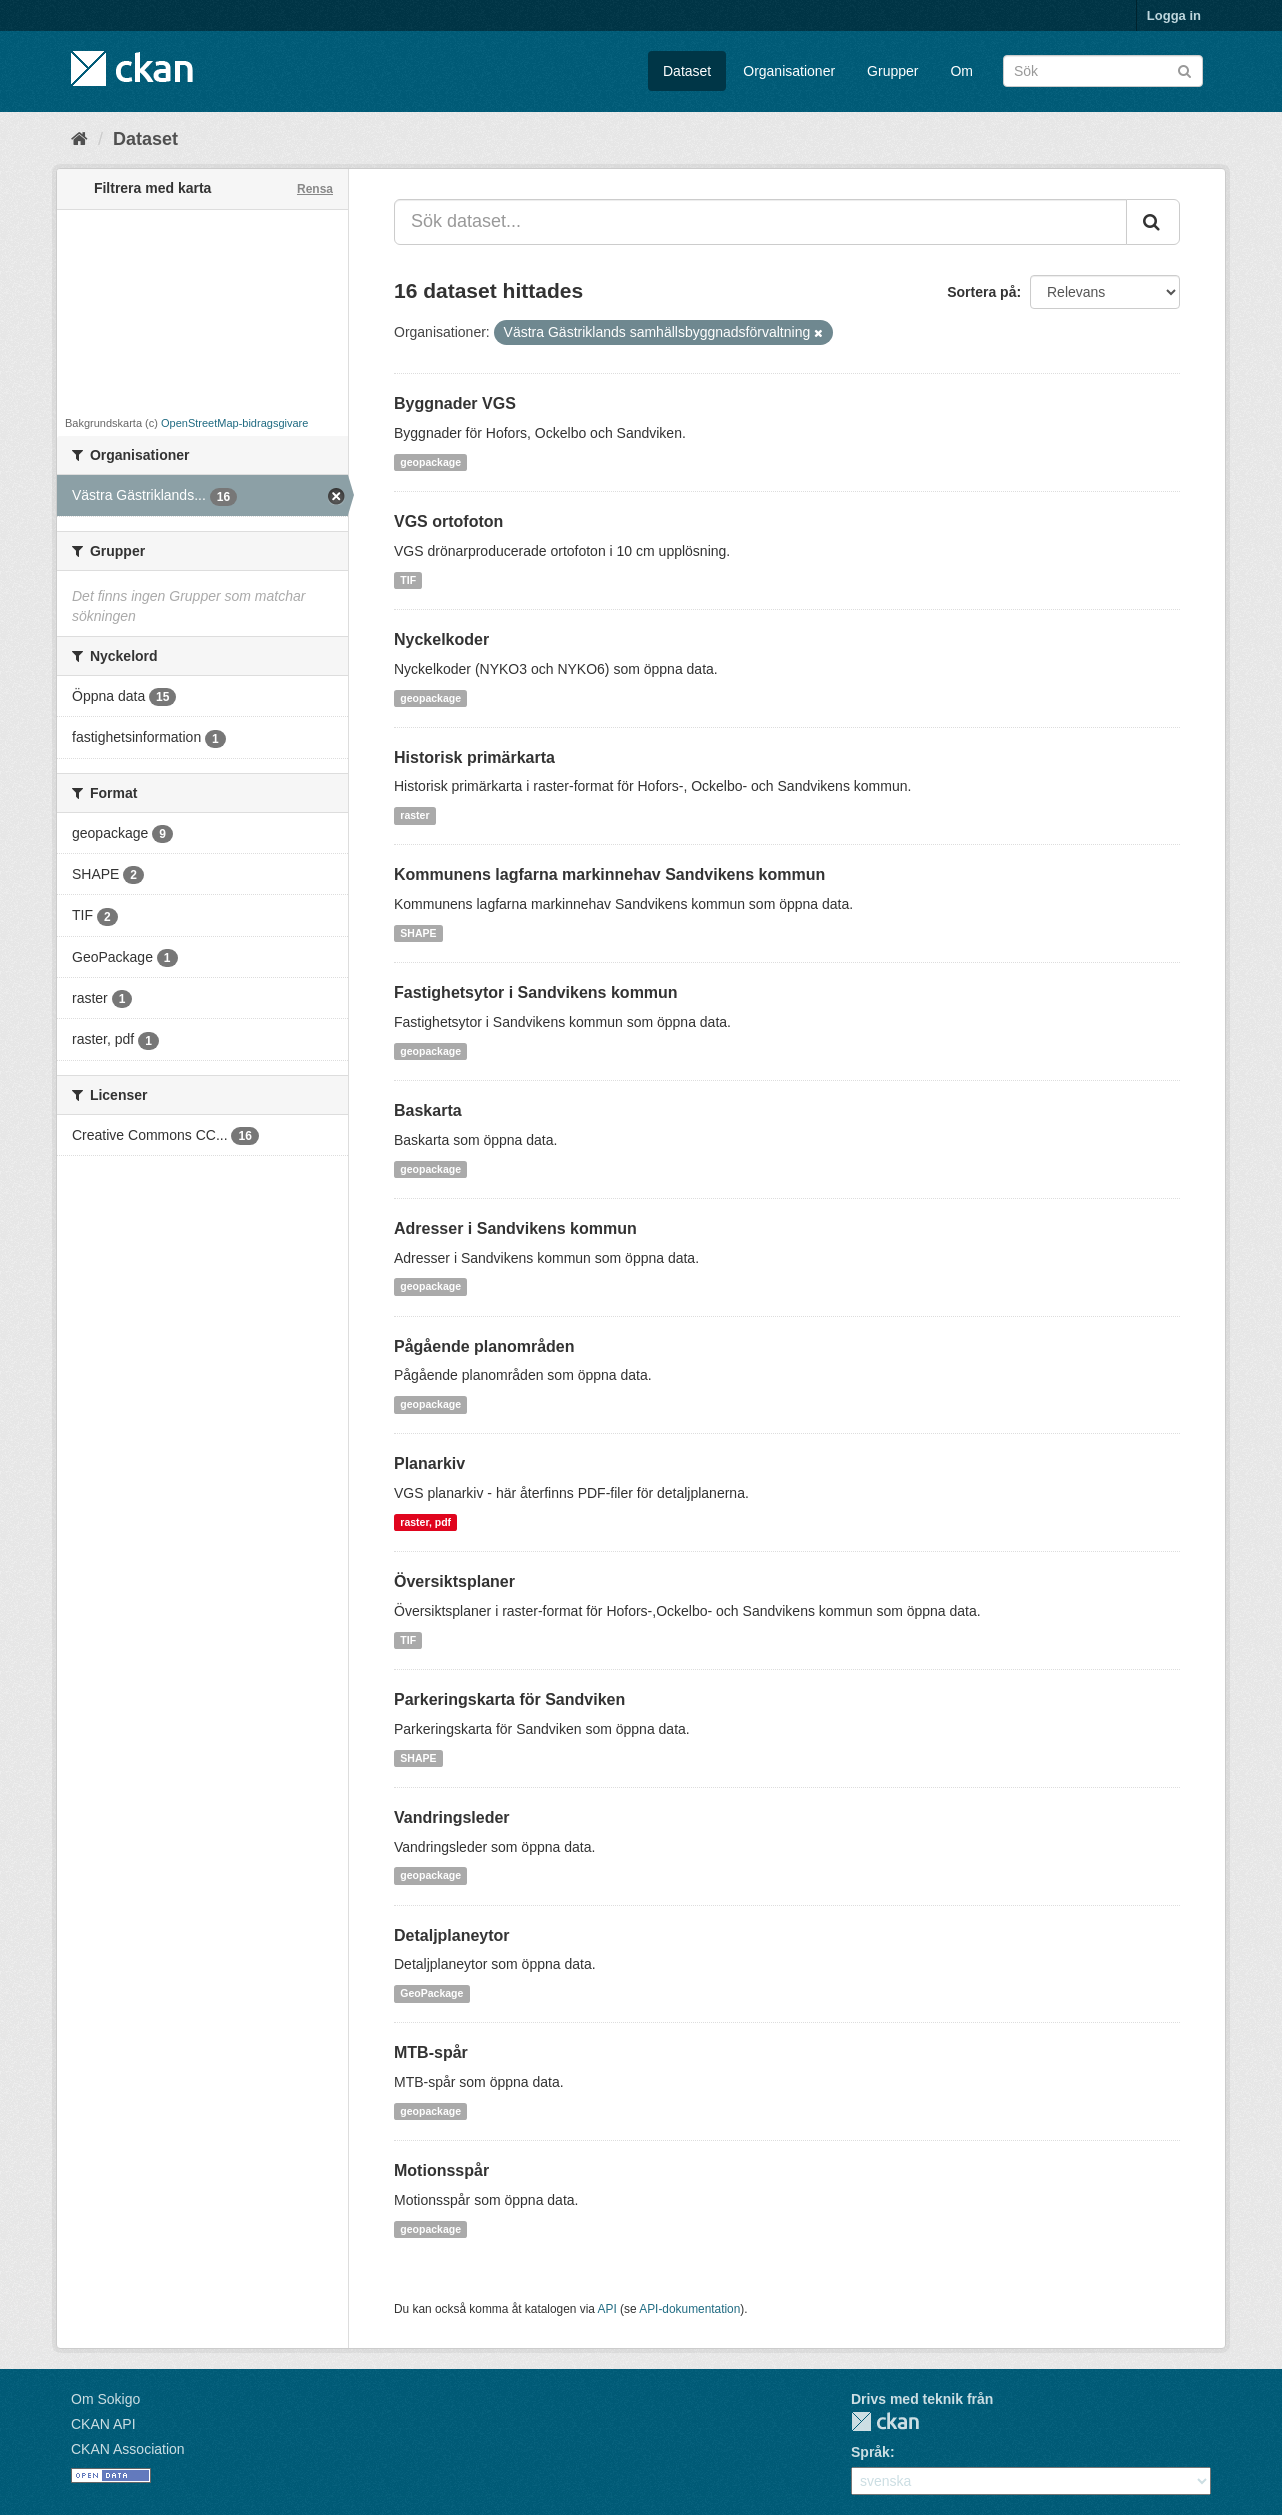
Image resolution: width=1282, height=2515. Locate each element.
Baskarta (428, 1110)
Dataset (687, 71)
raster (414, 815)
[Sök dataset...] (760, 222)
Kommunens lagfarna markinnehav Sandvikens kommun (609, 874)
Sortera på (981, 292)
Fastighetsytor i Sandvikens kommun (536, 992)
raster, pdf (425, 1522)
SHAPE (418, 933)
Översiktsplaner (454, 1581)
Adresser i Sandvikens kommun (515, 1228)
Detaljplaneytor (452, 1935)
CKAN (885, 2421)
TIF (408, 580)
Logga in (1174, 15)
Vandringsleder (452, 1817)
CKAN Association (128, 2449)
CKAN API (103, 2424)
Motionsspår (441, 2170)
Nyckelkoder (441, 639)
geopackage (430, 462)
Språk (870, 2452)
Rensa (315, 189)
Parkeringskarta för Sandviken (509, 1699)
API (607, 2309)
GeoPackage (431, 1993)
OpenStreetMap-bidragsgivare (234, 423)
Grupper (892, 71)
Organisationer (789, 71)
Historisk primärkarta (474, 757)
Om (961, 71)
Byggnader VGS (455, 403)
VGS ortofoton (448, 521)
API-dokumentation (689, 2309)
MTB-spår (431, 2052)
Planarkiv (429, 1463)
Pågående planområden (484, 1346)
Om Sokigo (105, 2399)
